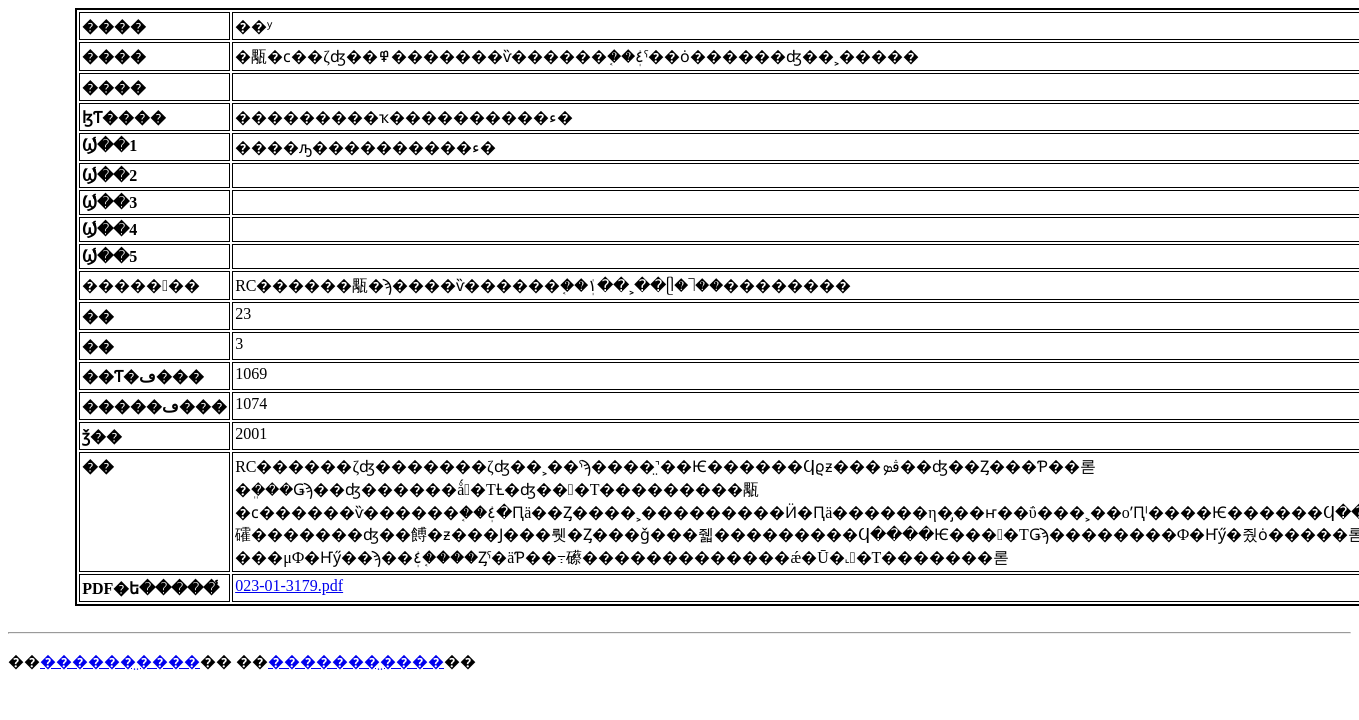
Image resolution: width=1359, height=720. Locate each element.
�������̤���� (356, 661)
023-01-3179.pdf (289, 585)
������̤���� (120, 661)
